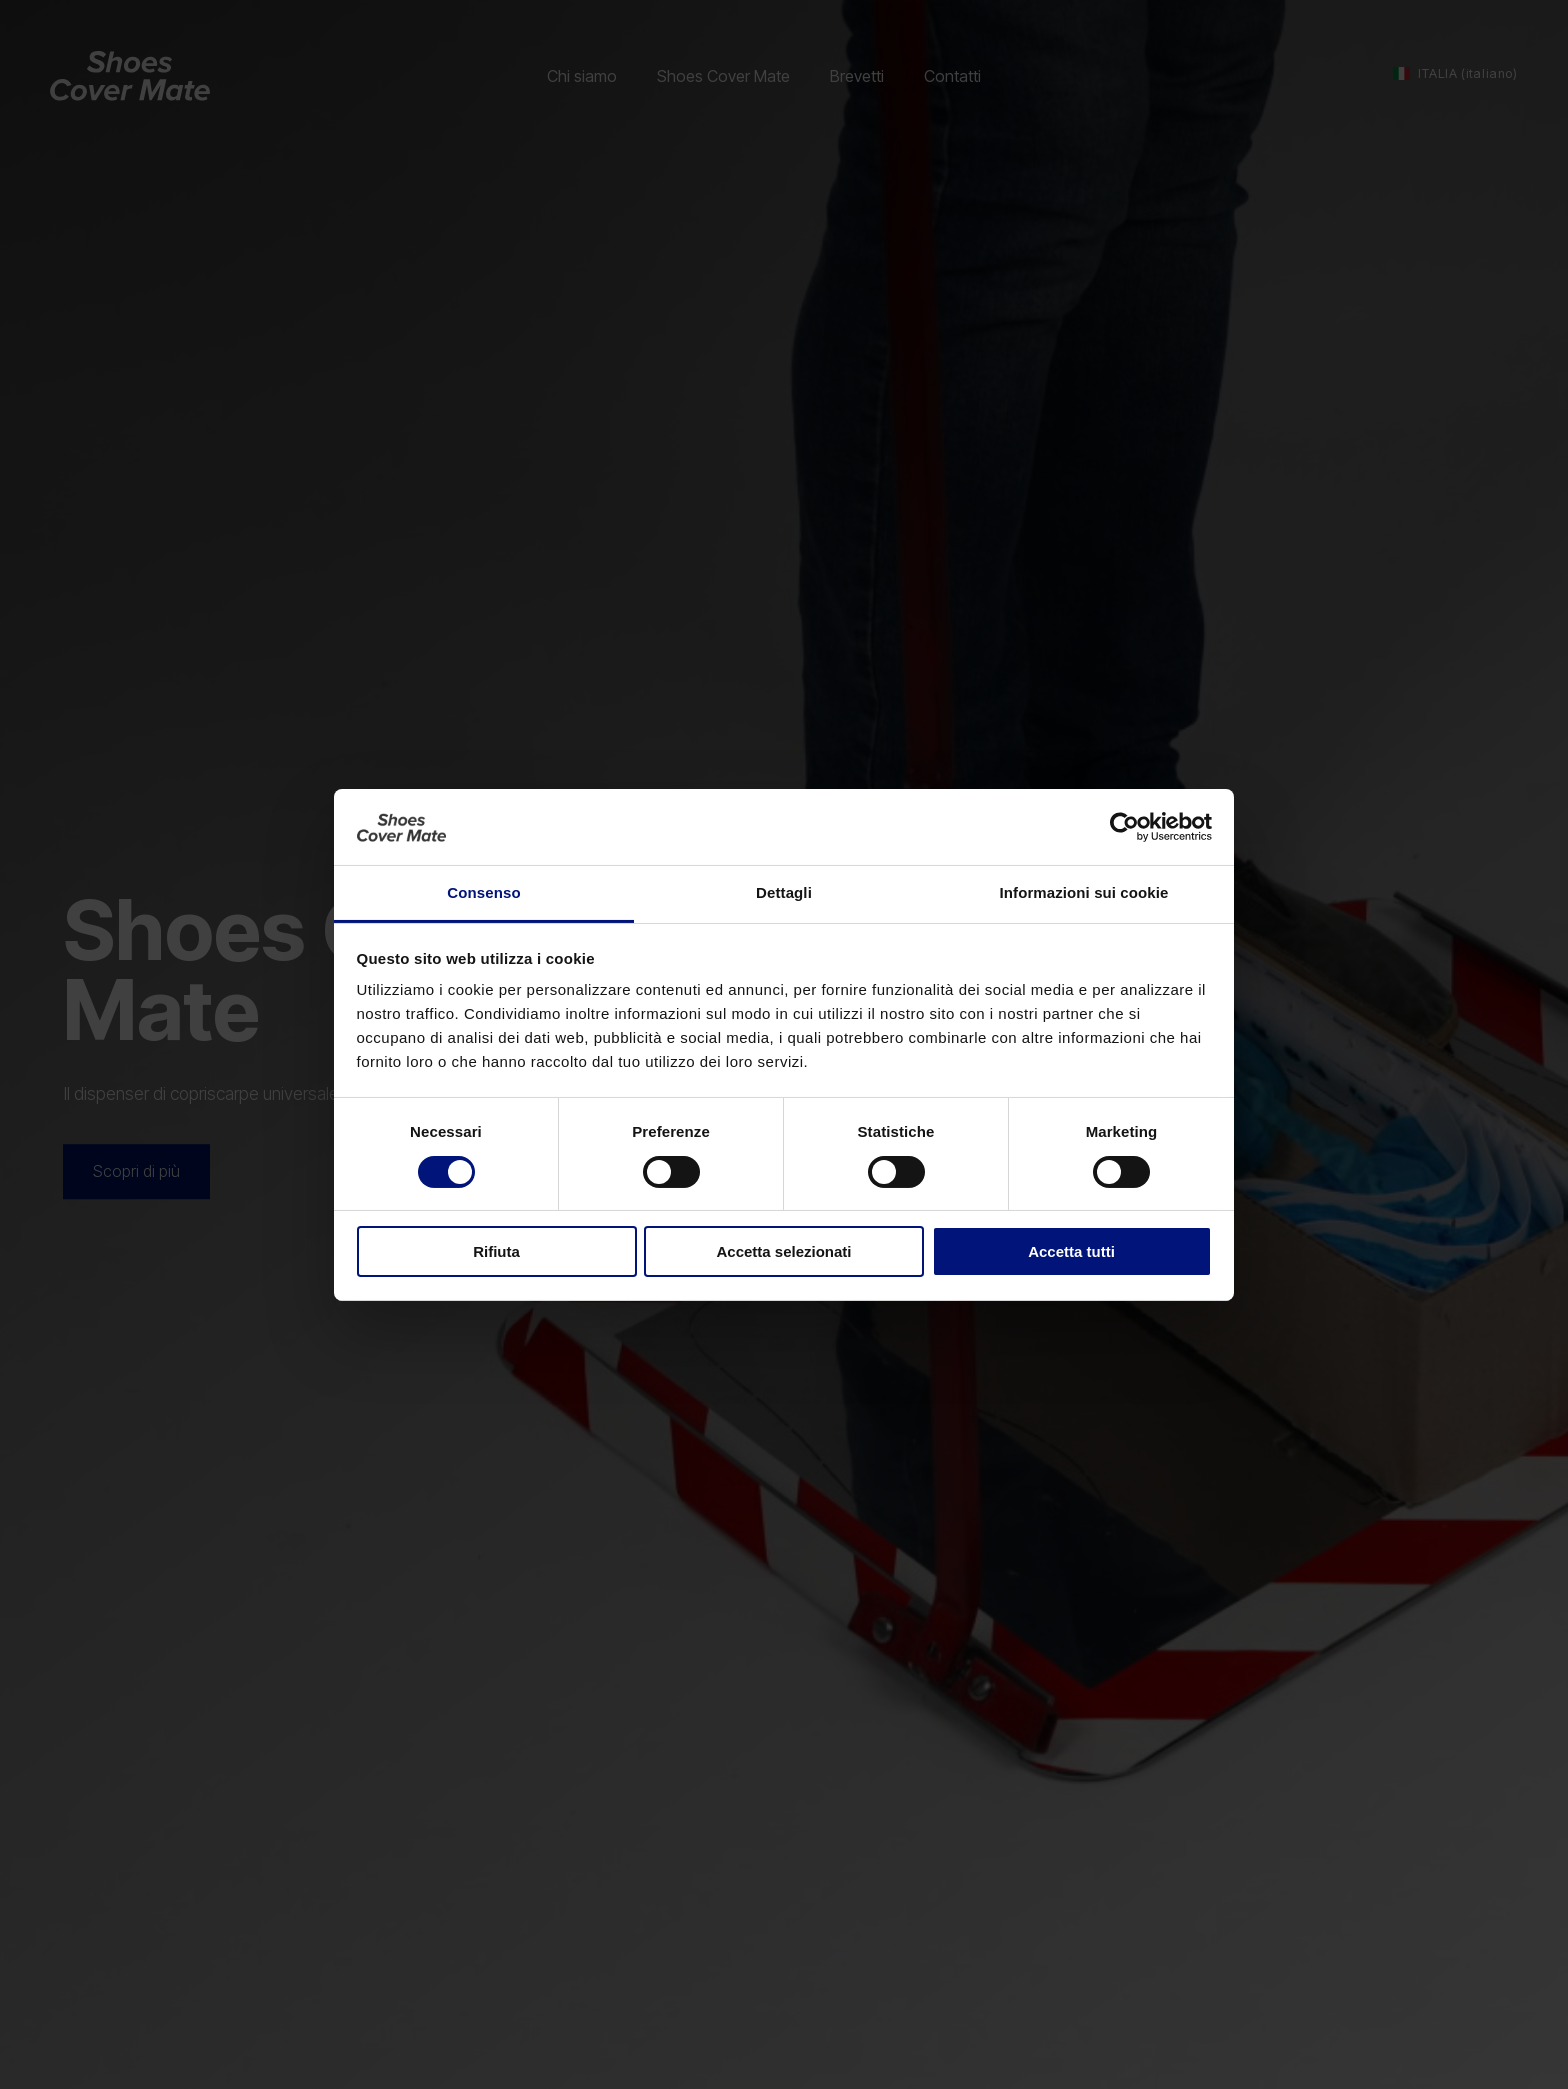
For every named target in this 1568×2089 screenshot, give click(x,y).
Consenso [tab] (483, 892)
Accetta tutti (1071, 1251)
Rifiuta (496, 1251)
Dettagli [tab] (784, 892)
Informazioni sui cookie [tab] (1084, 892)
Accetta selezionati (783, 1251)
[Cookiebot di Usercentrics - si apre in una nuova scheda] (1124, 827)
